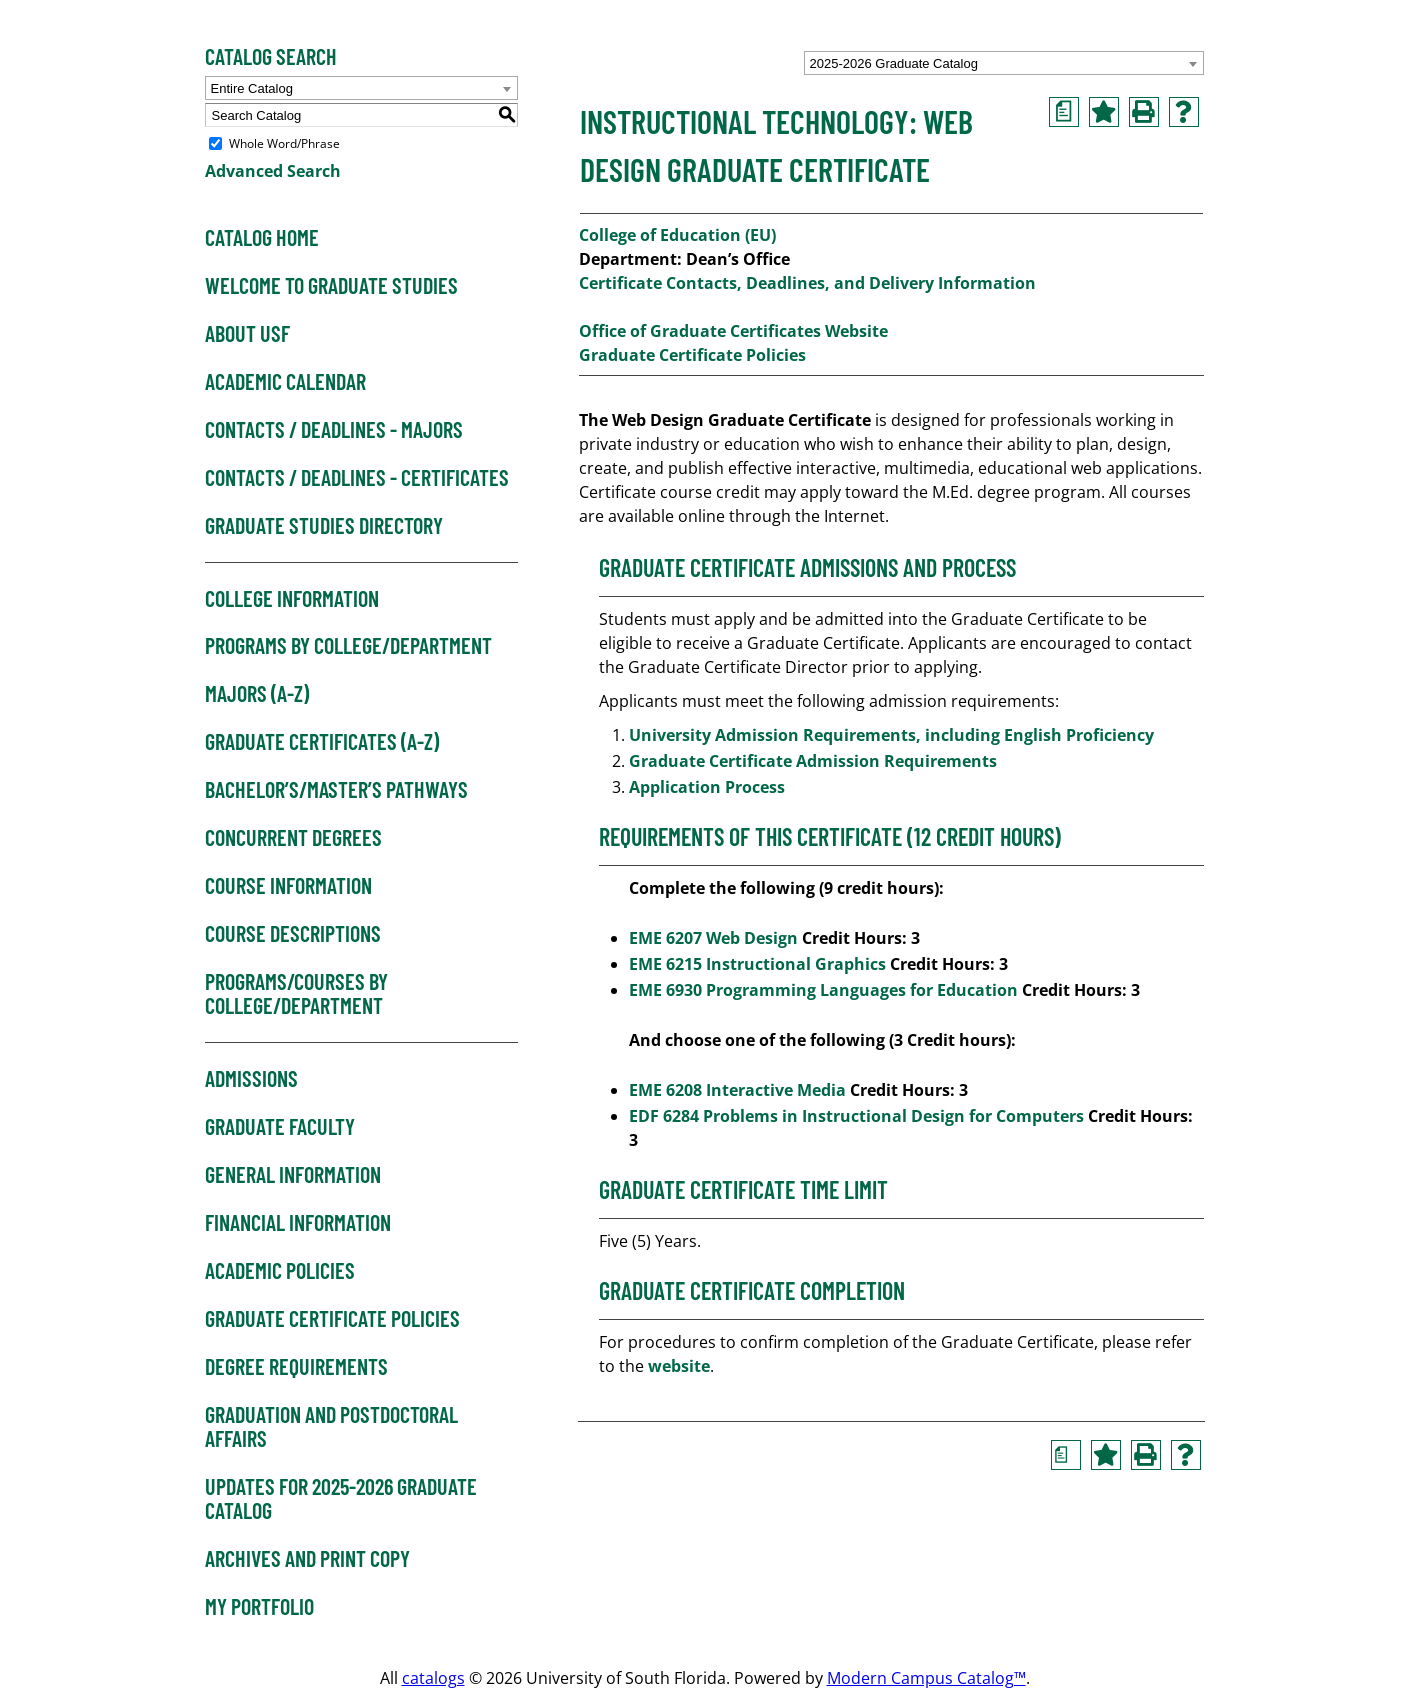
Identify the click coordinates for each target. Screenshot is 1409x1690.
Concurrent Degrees (293, 838)
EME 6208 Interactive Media (737, 1090)
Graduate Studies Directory (324, 526)
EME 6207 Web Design (713, 938)
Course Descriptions (293, 934)
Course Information (288, 886)
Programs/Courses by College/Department (296, 994)
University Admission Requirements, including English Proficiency (891, 735)
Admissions (251, 1079)
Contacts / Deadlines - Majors (334, 430)
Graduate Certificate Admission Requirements (815, 761)
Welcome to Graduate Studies (331, 286)
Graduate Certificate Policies (332, 1319)
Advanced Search (273, 171)
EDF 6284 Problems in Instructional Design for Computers (856, 1116)
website (679, 1366)
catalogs (433, 1678)
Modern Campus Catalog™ (926, 1678)
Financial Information (298, 1223)
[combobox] (1004, 63)
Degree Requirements (296, 1367)
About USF (247, 334)
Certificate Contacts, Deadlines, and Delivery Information (807, 283)
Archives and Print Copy (307, 1559)
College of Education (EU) (677, 235)
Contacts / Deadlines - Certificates (357, 478)
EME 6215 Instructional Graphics (757, 964)
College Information (292, 599)
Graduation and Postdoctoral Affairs (331, 1427)
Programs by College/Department (348, 646)
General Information (293, 1175)
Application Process (709, 787)
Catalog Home (262, 238)
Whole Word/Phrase (284, 143)
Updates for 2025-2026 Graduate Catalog (341, 1499)
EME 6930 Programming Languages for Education (823, 990)
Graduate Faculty (280, 1127)
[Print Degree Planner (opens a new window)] (1064, 112)
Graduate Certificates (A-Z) (322, 742)
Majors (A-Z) (257, 694)
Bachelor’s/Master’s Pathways (336, 790)
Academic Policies (280, 1271)
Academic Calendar (285, 382)
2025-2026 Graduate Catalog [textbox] (894, 63)
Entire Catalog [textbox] (252, 88)
